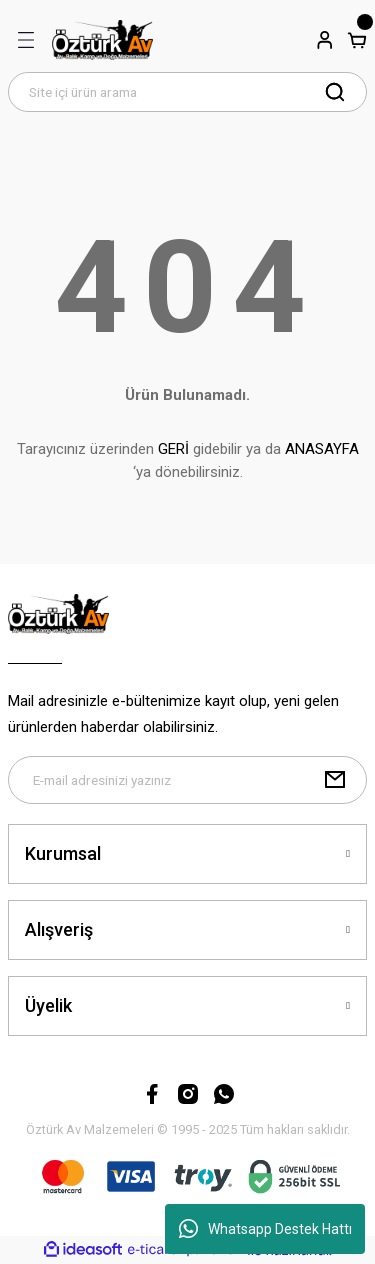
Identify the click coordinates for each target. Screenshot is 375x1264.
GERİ (173, 449)
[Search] (187, 92)
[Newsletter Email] (187, 780)
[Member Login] (325, 40)
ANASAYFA (322, 449)
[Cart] (357, 40)
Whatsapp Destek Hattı (265, 1229)
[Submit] (335, 780)
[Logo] (102, 40)
